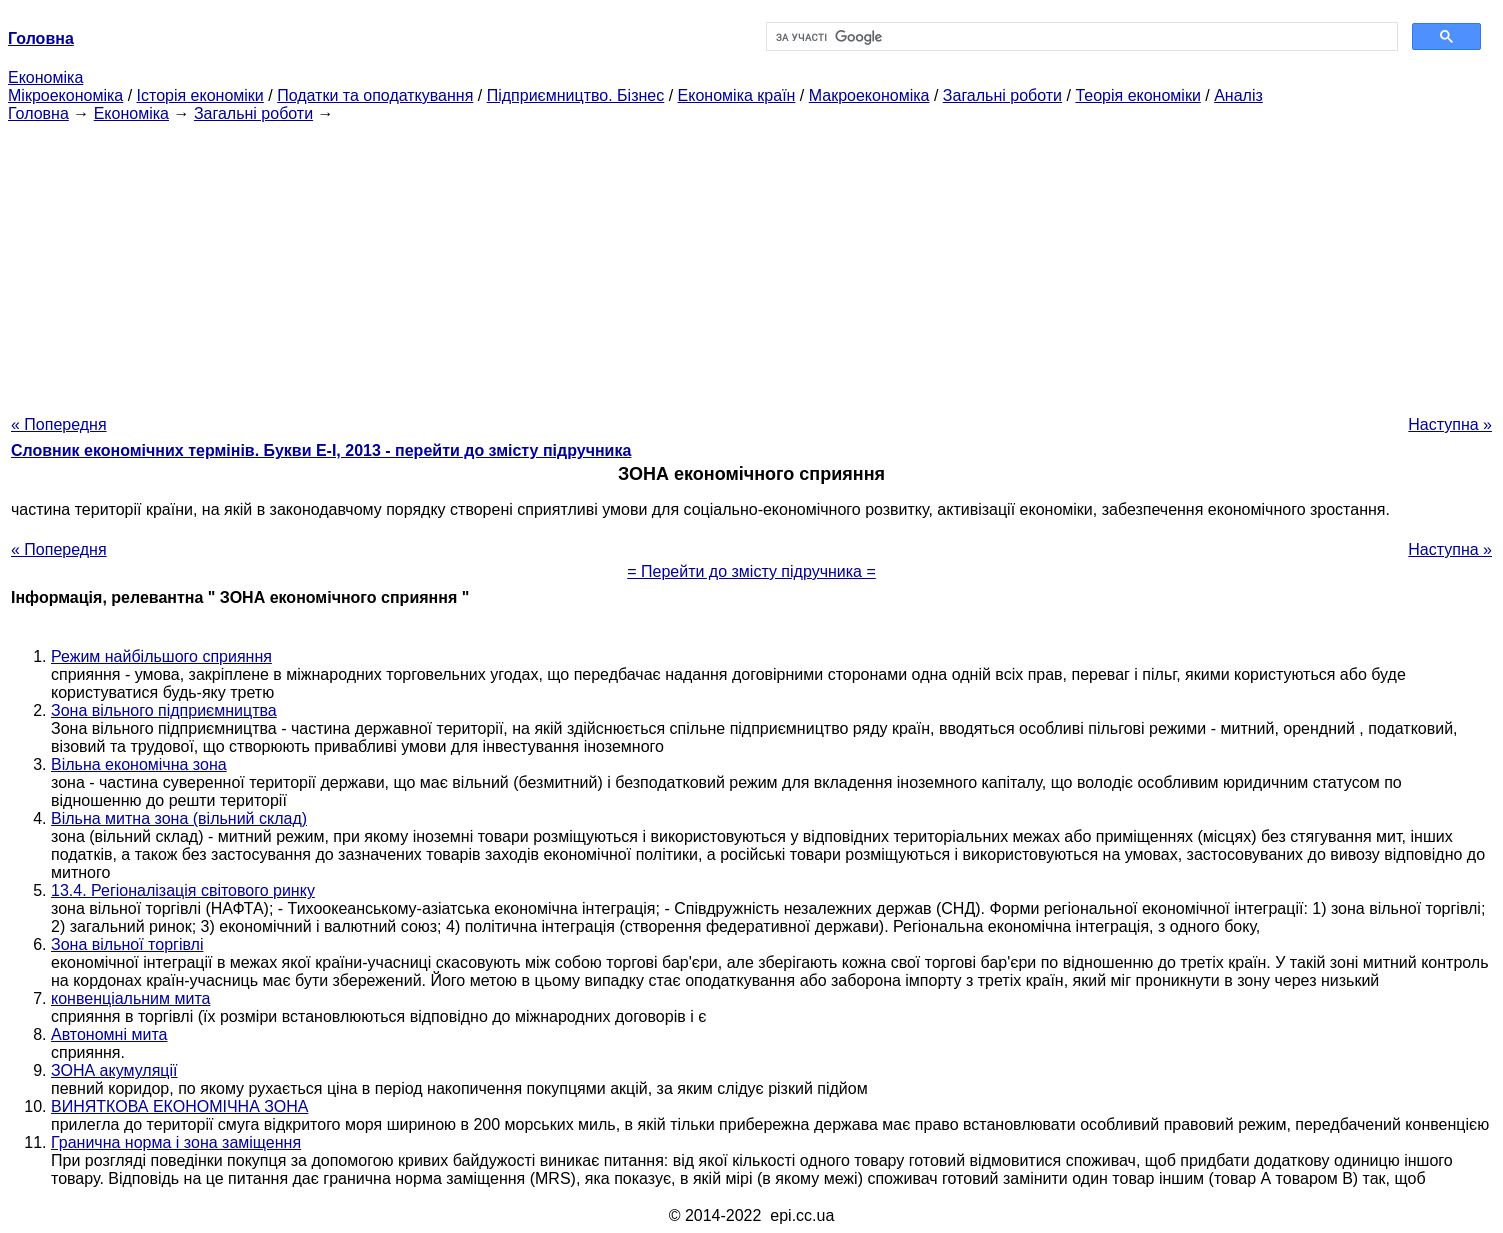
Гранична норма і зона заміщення (176, 1142)
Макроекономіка (869, 95)
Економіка (45, 77)
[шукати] (1080, 37)
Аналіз (1238, 95)
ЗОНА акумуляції (114, 1070)
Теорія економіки (1137, 95)
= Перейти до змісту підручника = (751, 571)
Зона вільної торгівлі (127, 944)
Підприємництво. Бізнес (576, 95)
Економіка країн (737, 95)
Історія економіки (200, 95)
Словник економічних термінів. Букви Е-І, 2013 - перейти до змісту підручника (321, 450)
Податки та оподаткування (375, 95)
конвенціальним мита (130, 998)
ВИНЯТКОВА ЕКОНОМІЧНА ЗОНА (179, 1106)
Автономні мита (109, 1034)
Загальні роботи (1002, 95)
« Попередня (59, 424)
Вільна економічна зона (139, 764)
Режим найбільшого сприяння (161, 656)
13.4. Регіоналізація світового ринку (183, 890)
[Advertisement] (752, 263)
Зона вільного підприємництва (164, 710)
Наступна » (1450, 424)
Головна (38, 113)
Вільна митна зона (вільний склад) (179, 818)
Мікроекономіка (65, 95)
